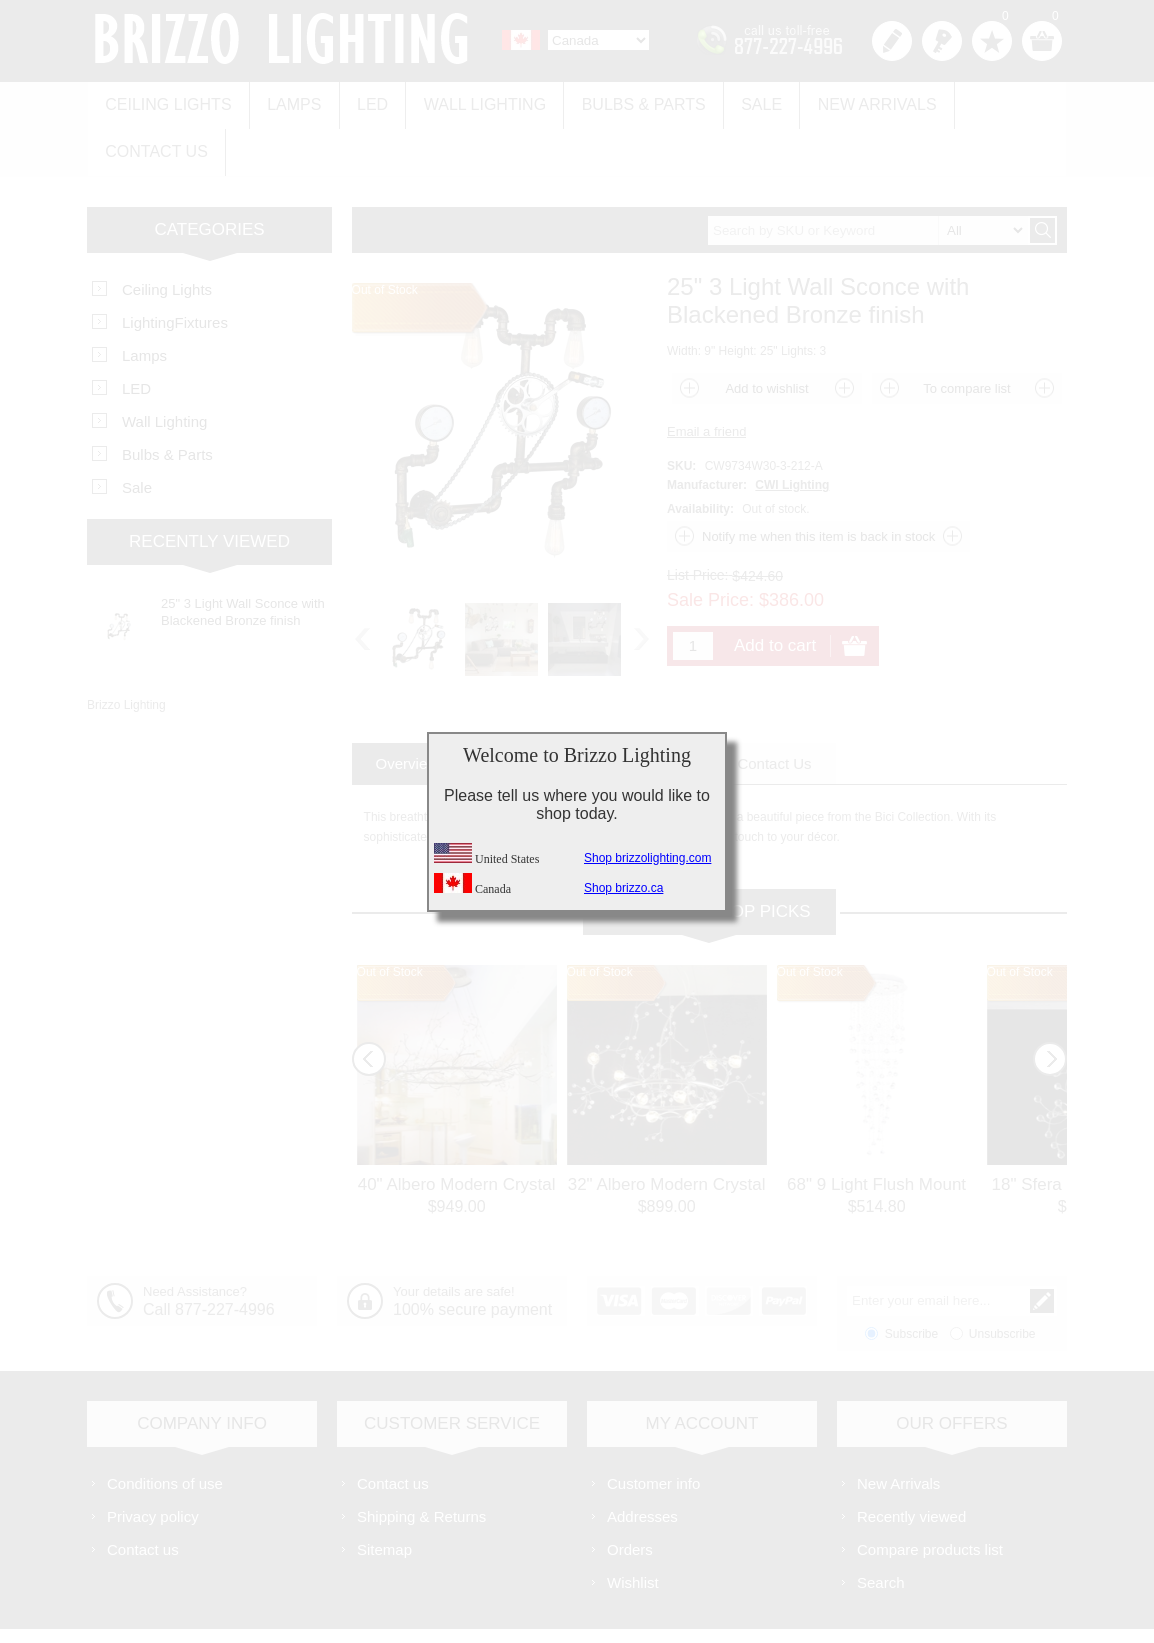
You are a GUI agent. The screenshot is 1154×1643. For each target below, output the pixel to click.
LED (361, 101)
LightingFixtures (175, 268)
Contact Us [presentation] (774, 709)
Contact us (989, 101)
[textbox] (868, 176)
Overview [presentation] (407, 709)
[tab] (407, 709)
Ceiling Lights (166, 101)
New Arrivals (847, 101)
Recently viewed (911, 1462)
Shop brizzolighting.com (647, 858)
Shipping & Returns (421, 1462)
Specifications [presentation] (534, 709)
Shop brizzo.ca (623, 888)
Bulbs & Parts (623, 101)
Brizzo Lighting (126, 651)
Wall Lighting (469, 101)
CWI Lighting (792, 431)
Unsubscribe (1002, 1280)
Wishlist (633, 1528)
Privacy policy (153, 1462)
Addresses (642, 1462)
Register (892, 41)
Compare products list (930, 1495)
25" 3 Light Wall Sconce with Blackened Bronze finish (243, 558)
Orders (630, 1495)
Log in (942, 41)
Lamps (287, 101)
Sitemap (384, 1495)
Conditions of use (165, 1429)
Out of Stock (390, 918)
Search (881, 1528)
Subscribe (911, 1280)
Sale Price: (710, 546)
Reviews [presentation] (659, 709)
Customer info (653, 1429)
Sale (736, 101)
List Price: (697, 521)
